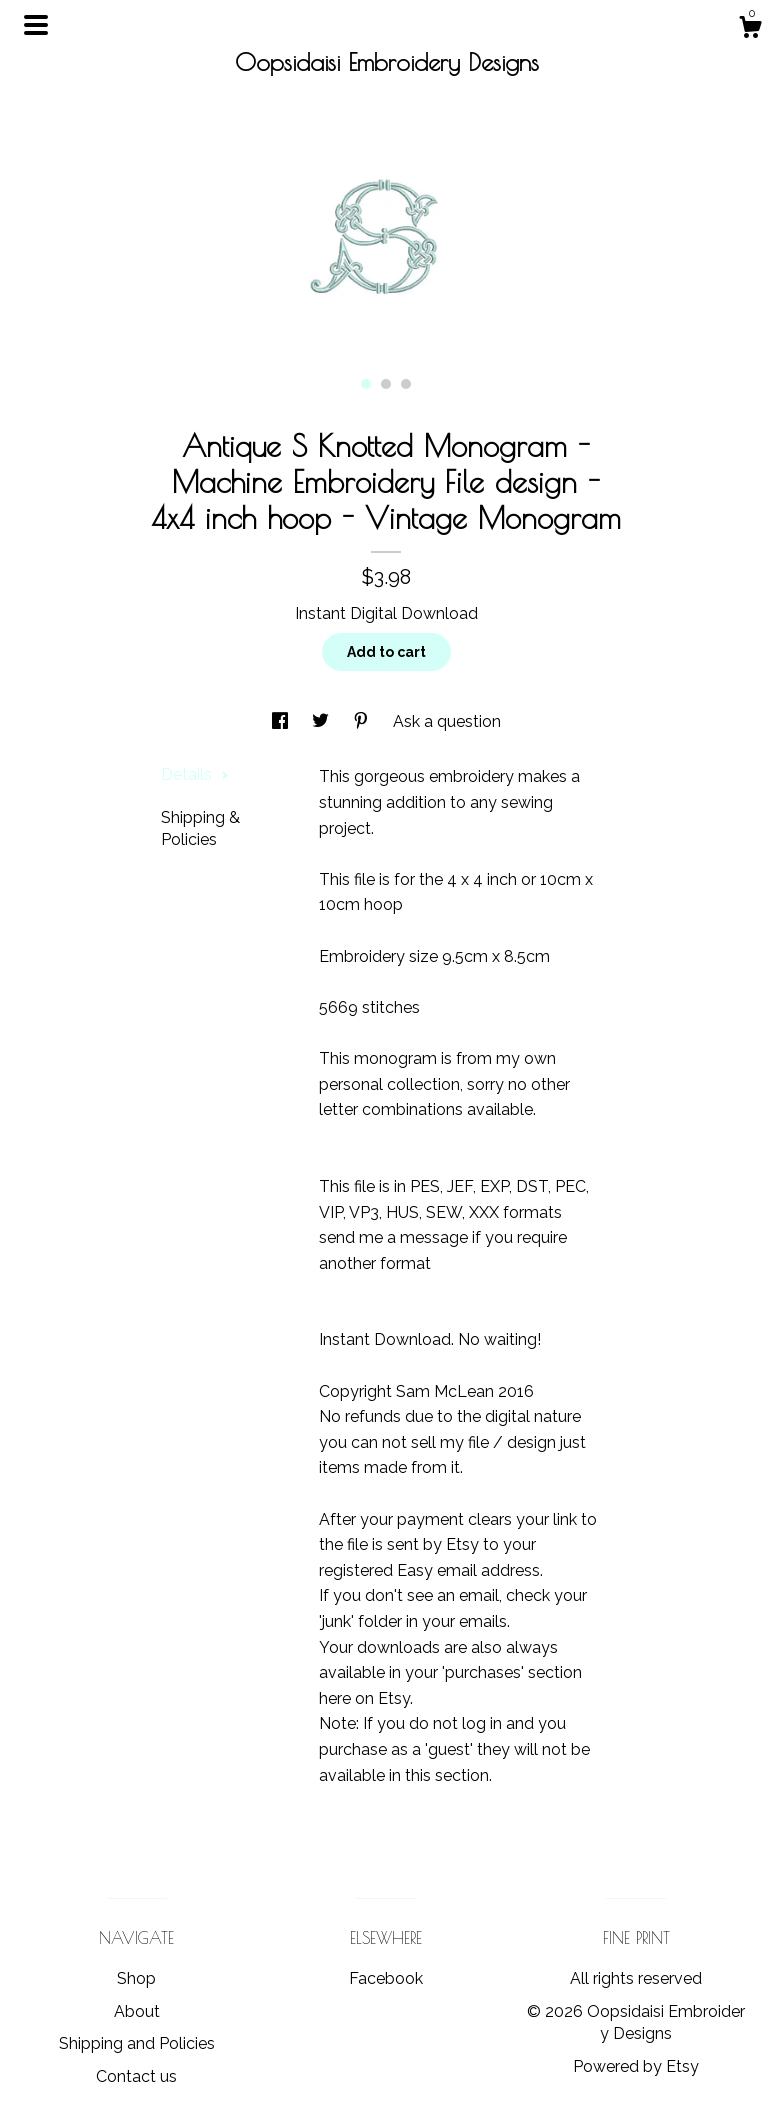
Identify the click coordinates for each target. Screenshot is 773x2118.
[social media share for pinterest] (363, 721)
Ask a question (447, 721)
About (137, 2011)
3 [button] (406, 384)
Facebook (386, 1978)
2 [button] (386, 384)
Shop (136, 1978)
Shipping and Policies (137, 2043)
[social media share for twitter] (322, 721)
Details (195, 774)
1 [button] (366, 384)
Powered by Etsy (636, 2066)
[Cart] (750, 30)
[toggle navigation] (36, 25)
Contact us (136, 2076)
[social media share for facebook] (282, 721)
